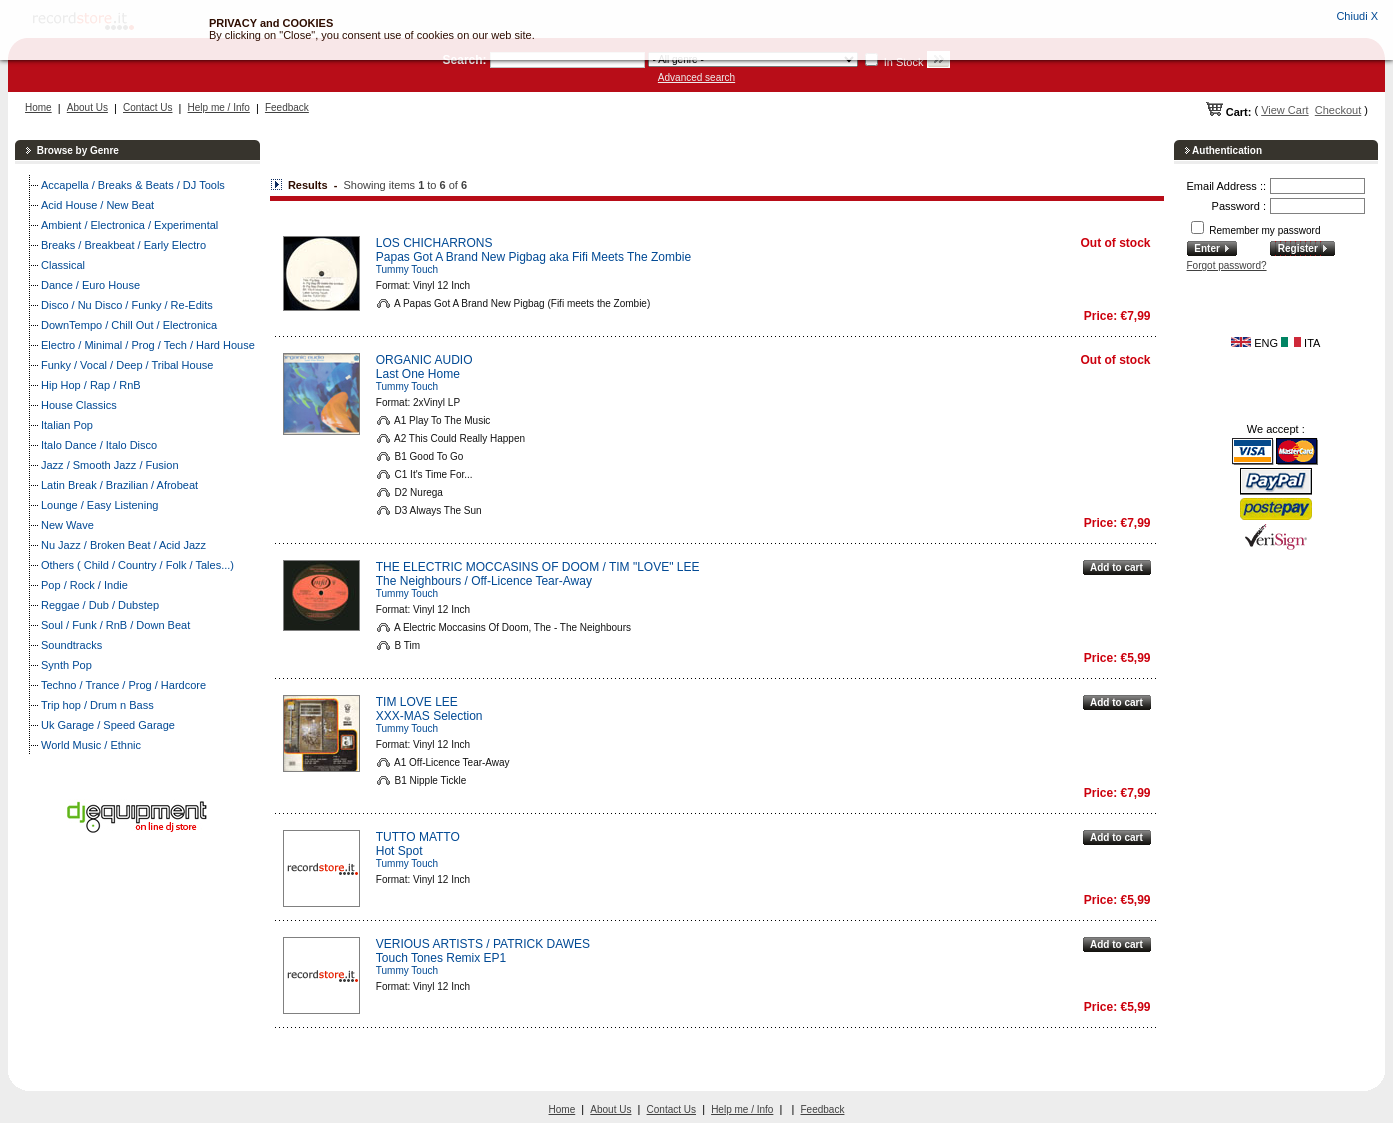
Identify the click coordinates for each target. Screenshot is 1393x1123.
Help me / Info (219, 107)
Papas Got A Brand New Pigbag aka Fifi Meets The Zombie (533, 257)
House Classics (79, 405)
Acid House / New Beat (97, 205)
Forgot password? (1227, 265)
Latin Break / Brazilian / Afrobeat (119, 485)
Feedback (287, 107)
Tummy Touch (407, 269)
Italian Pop (67, 425)
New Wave (67, 525)
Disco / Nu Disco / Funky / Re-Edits (127, 305)
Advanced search (696, 77)
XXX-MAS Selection (429, 716)
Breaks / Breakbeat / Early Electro (123, 245)
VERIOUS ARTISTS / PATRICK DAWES (483, 944)
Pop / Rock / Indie (84, 585)
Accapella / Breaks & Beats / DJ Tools (133, 185)
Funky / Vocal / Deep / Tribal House (127, 365)
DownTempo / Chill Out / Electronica (129, 325)
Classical (63, 265)
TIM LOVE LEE (417, 702)
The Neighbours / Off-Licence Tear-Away (484, 581)
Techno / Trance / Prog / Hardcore (123, 685)
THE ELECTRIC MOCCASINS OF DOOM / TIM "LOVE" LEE (538, 567)
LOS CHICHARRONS (434, 243)
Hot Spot (399, 851)
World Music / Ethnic (91, 745)
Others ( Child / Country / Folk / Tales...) (137, 565)
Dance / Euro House (90, 285)
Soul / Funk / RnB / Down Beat (115, 625)
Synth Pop (66, 665)
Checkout (1338, 110)
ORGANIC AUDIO (424, 360)
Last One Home (418, 374)
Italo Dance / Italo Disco (99, 445)
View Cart (1284, 110)
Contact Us (147, 107)
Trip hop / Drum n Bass (97, 705)
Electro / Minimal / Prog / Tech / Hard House (148, 345)
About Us (87, 107)
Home (38, 107)
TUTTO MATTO (418, 837)
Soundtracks (71, 645)
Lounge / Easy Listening (99, 505)
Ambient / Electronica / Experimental (129, 225)
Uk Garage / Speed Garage (108, 725)
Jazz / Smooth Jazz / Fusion (110, 465)
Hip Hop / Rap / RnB (91, 385)
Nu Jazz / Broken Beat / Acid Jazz (123, 545)
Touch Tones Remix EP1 (441, 958)
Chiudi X (1357, 16)
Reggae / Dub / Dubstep (100, 605)
